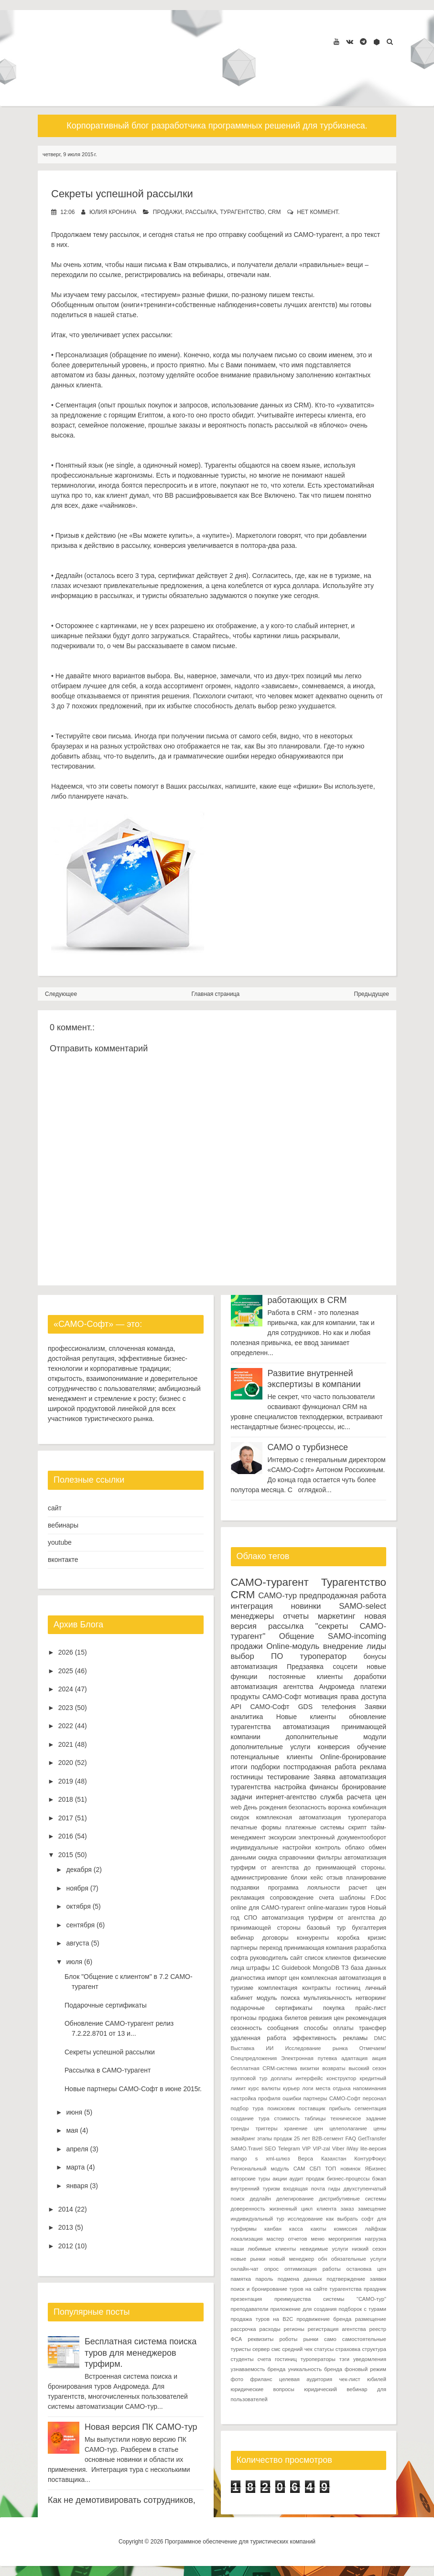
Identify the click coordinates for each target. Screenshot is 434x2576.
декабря (78, 1869)
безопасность (307, 1807)
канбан (273, 2229)
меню (317, 2239)
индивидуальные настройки (271, 1847)
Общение (297, 1636)
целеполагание (348, 2128)
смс (276, 2349)
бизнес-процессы (348, 2178)
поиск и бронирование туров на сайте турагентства (296, 2289)
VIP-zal (321, 2148)
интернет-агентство (286, 1797)
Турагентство (242, 212)
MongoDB (326, 1968)
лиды (376, 1646)
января (77, 2186)
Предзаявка (305, 1666)
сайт (55, 1508)
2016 (65, 1836)
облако (355, 1847)
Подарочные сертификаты (106, 2005)
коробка (348, 1938)
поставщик (312, 2108)
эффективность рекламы (330, 2038)
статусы (324, 2349)
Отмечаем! (372, 2048)
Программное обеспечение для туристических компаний (240, 2541)
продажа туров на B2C (262, 2319)
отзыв (334, 1877)
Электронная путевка (309, 2058)
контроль (328, 1847)
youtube (60, 1542)
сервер (261, 2349)
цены (379, 2128)
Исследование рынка (316, 2048)
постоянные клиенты (306, 1676)
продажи (167, 212)
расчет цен (367, 1887)
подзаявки (245, 1887)
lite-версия (373, 2148)
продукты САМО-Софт (266, 1696)
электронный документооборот (342, 1837)
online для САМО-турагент (268, 1907)
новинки (306, 1606)
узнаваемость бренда (258, 2369)
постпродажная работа (320, 1767)
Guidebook (296, 1968)
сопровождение (291, 1897)
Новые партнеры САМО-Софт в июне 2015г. (133, 2089)
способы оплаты (329, 2028)
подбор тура (247, 2108)
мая (72, 2130)
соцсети (345, 1666)
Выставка (243, 2048)
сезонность (246, 2028)
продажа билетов (283, 2018)
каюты (318, 2229)
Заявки (375, 1706)
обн (322, 2259)
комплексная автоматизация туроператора (321, 1817)
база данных (368, 1968)
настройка (290, 1787)
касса (296, 2229)
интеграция (252, 1606)
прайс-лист (370, 2008)
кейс (317, 1877)
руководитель (269, 1958)
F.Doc (378, 1897)
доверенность (248, 2209)
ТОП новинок (342, 2168)
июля (74, 1962)
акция (379, 2058)
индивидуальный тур (257, 2219)
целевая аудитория (305, 2379)
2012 (65, 2246)
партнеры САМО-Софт (331, 2098)
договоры (275, 1938)
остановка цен (366, 2269)
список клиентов (327, 1958)
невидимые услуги (324, 2249)
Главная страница (216, 994)
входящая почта (304, 2188)
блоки (299, 1877)
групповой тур (249, 2078)
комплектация (277, 1988)
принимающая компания (318, 1948)
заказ (347, 2209)
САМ (299, 2168)
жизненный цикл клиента (302, 2209)
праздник (375, 2289)
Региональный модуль (260, 2168)
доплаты (281, 2078)
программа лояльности (304, 1887)
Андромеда (337, 1686)
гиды (334, 2188)
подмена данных (300, 2279)
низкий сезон (369, 2249)
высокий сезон (367, 2068)
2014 (65, 2209)
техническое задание (358, 2118)
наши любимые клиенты (263, 2249)
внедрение (343, 1646)
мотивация (321, 1696)
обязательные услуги (358, 2259)
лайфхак (375, 2229)
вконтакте (63, 1559)
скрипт (357, 1827)
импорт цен (283, 1978)
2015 (65, 1855)
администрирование (259, 1877)
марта (75, 2167)
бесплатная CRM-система (264, 2068)
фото (237, 2379)
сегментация (370, 2108)
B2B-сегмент (328, 2138)
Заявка (324, 1777)
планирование (366, 1877)
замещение (372, 2209)
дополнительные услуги (271, 1747)
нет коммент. (318, 212)
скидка (267, 1857)
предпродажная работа (342, 1595)
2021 (65, 1744)
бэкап (379, 2178)
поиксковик (280, 2108)
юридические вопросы (262, 2389)
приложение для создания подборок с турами (328, 2309)
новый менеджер (292, 2259)
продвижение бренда (324, 2319)
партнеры (244, 1948)
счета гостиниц (277, 2359)
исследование (305, 2219)
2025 (65, 1671)
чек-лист (349, 2379)
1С (276, 1968)
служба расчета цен (353, 1797)
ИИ (269, 2048)
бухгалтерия (369, 1927)
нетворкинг (371, 1998)
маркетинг (337, 1616)
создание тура (250, 2118)
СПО (250, 1917)
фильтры (329, 1857)
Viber (338, 2148)
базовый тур (326, 1927)
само (330, 2339)
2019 (65, 1781)
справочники (297, 1857)
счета (326, 1897)
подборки (265, 1767)
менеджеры (252, 1616)
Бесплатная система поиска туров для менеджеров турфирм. (140, 2353)
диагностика (248, 1978)
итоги (239, 1767)
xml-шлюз (278, 2158)
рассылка (201, 212)
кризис (377, 1938)
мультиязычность (328, 1998)
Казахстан (333, 2158)
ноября (77, 1888)
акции (279, 2178)
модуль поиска (278, 1998)
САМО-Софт (269, 1706)
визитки (309, 2068)
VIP (306, 2148)
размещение (370, 2319)
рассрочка (243, 2329)
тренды (240, 2128)
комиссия (346, 2229)
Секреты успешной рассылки (122, 194)
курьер (291, 2088)
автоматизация (254, 1666)
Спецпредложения (254, 2058)
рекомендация (366, 2018)
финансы (324, 1787)
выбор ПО (257, 1656)
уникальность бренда (315, 2369)
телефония (338, 1706)
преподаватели (250, 2309)
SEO (270, 2148)
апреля (77, 2149)
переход (271, 1948)
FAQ (350, 2138)
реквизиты (260, 2339)
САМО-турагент (270, 1582)
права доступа (363, 1696)
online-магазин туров (336, 1907)
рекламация (248, 1897)
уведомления (369, 2359)
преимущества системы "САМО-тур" (330, 2299)
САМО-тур (277, 1595)
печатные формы (256, 1827)
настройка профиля (256, 2098)
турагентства (251, 1727)
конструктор (341, 2078)
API (236, 1706)
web (236, 1807)
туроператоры (318, 2359)
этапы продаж (274, 2138)
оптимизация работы (312, 2269)
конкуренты (313, 1938)
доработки (370, 1676)
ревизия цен (326, 2018)
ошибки (291, 2098)
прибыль (340, 2108)
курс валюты (265, 2088)
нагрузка (375, 2239)
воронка (339, 1807)
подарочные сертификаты (272, 2008)
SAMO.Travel (247, 2148)
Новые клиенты (306, 1717)
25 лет (302, 2138)
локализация (247, 2239)
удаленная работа (258, 2038)
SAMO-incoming (357, 1636)
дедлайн (260, 2199)
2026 (65, 1652)
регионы (294, 2329)
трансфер (372, 2028)
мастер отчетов (287, 2239)
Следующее (61, 994)
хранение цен (303, 2128)
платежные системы (314, 1827)
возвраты (333, 2068)
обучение (371, 1747)
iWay (352, 2148)
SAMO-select (362, 1606)
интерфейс (309, 2078)
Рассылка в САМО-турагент (108, 2070)
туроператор (323, 1656)
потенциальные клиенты (272, 1757)
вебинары (63, 1525)
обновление (367, 1717)
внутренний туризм (255, 2188)
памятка (241, 2279)
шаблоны (352, 1897)
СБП (314, 2168)
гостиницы (247, 1777)
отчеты (296, 1616)
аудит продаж (306, 2178)
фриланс (261, 2379)
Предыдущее (371, 994)
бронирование (364, 1787)
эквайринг (243, 2138)
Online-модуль (292, 1646)
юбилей (376, 2379)
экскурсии (282, 1837)
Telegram (289, 2148)
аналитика (247, 1717)
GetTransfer (372, 2138)
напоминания (370, 2088)
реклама (373, 1767)
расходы (269, 2329)
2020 (65, 1762)
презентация (246, 2299)
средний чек (297, 2349)
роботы (288, 2339)
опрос (271, 2269)
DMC (380, 2038)
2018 (65, 1799)
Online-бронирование (353, 1757)
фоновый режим (365, 2369)
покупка (334, 2008)
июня (74, 2112)
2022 (65, 1726)
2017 (65, 1818)
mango (239, 2158)
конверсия (334, 1747)
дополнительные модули (336, 1737)
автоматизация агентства (272, 1686)
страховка (348, 2349)
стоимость (287, 2118)
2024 (65, 1689)
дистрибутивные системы (352, 2199)
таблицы (315, 2118)
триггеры (266, 2128)
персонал (374, 2098)
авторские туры (251, 2178)
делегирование (295, 2199)
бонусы (375, 1656)
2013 (65, 2227)
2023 (65, 1707)
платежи (373, 1686)
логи (307, 2088)
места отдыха (333, 2088)
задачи (241, 1797)
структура (374, 2349)
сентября (80, 1925)
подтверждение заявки (356, 2279)
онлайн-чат (245, 2269)
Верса (305, 2158)
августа (77, 1943)
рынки (310, 2339)
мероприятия (344, 2239)
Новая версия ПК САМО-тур (141, 2427)
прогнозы (244, 2018)
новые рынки (248, 2259)
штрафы (258, 1968)
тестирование (288, 1777)
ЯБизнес (375, 2168)
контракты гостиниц (331, 1988)
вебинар (242, 1938)
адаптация (354, 2058)
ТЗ (344, 1968)
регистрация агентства (337, 2329)
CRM (274, 212)
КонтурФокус (370, 2158)
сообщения (283, 2028)
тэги (344, 2359)
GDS (305, 1706)
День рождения (264, 1807)
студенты (242, 2359)
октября (78, 1906)
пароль (264, 2279)
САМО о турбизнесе (308, 1447)
